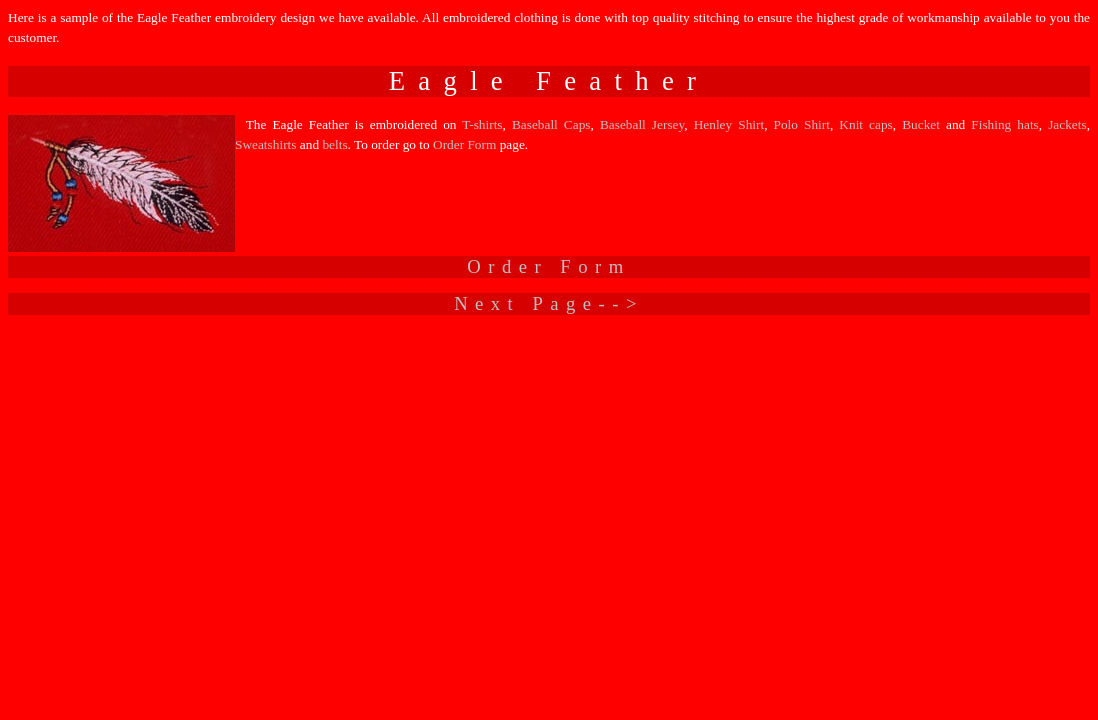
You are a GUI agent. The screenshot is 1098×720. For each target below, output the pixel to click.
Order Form (466, 144)
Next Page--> (549, 303)
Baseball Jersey (642, 124)
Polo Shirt (802, 124)
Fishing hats (1005, 124)
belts (334, 144)
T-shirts (482, 124)
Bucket (921, 124)
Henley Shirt (729, 124)
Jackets (1067, 124)
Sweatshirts (265, 144)
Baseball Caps (551, 124)
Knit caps (865, 124)
